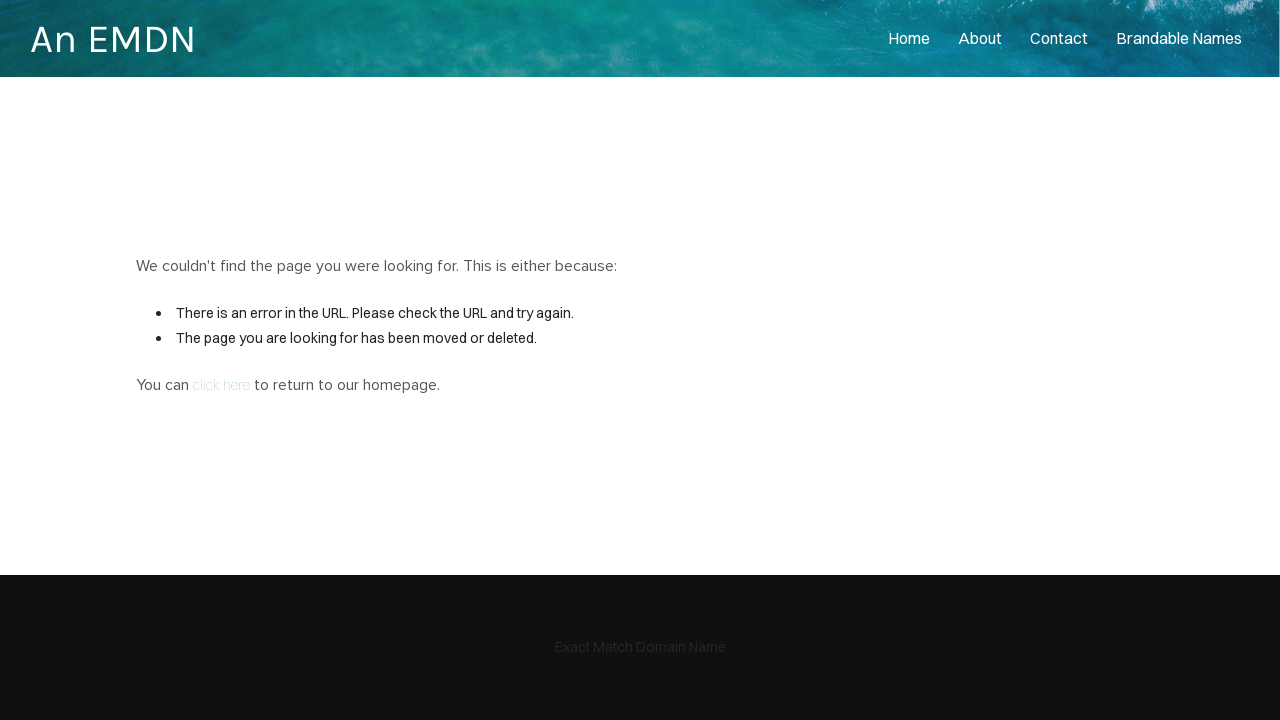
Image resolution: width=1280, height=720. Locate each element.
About (980, 38)
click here (221, 385)
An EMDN (113, 38)
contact (1059, 38)
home (909, 38)
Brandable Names (1179, 38)
